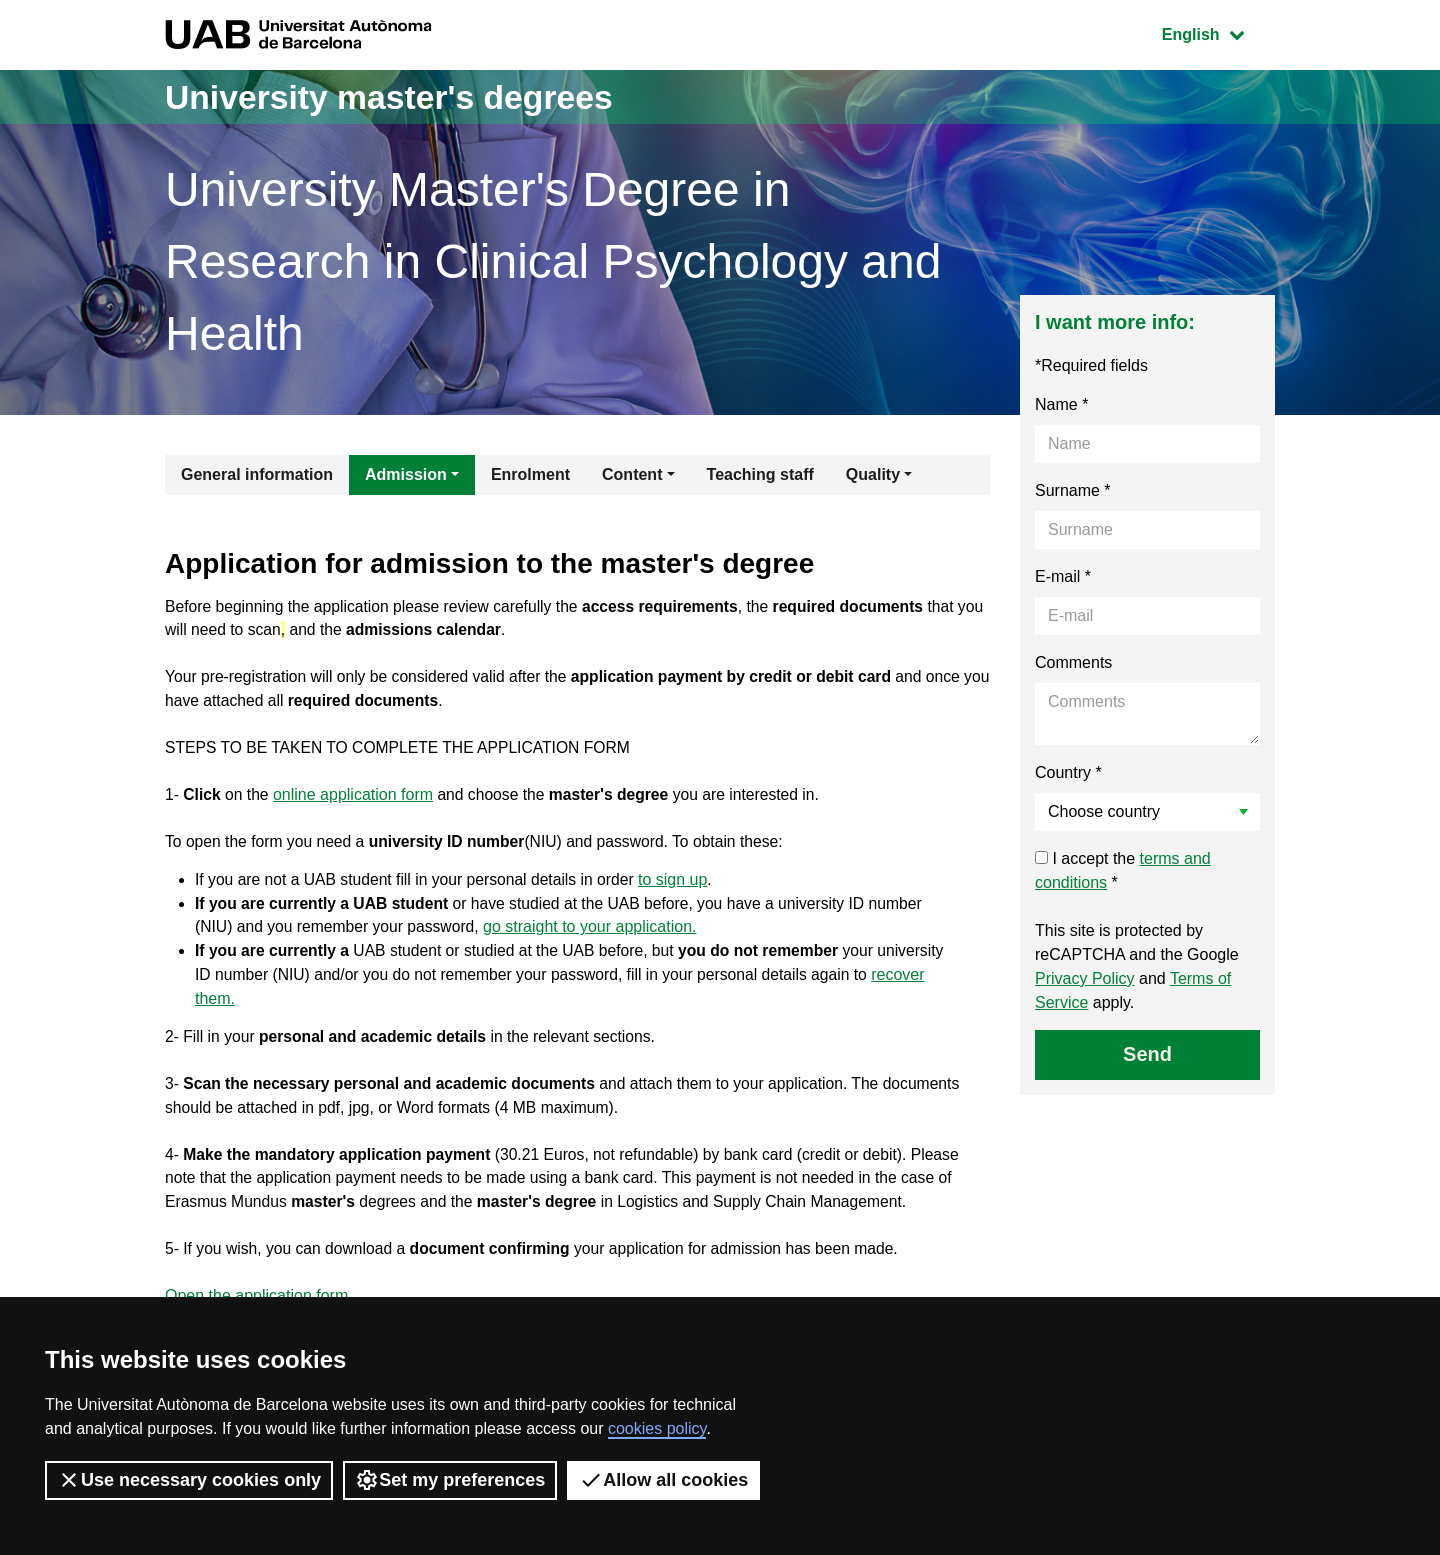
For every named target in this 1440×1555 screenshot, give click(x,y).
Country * (1068, 772)
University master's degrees (404, 96)
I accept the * (1123, 870)
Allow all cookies (663, 1480)
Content (632, 474)
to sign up (682, 886)
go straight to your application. (595, 934)
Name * (1061, 404)
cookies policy (657, 1428)
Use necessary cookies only (189, 1480)
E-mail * (1063, 576)
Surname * (1073, 490)
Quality (873, 474)
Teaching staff (760, 474)
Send (1147, 1054)
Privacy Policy (1085, 978)
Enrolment (530, 474)
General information (257, 474)
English (1218, 32)
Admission (406, 474)
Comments (1073, 662)
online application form (355, 799)
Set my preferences (450, 1480)
